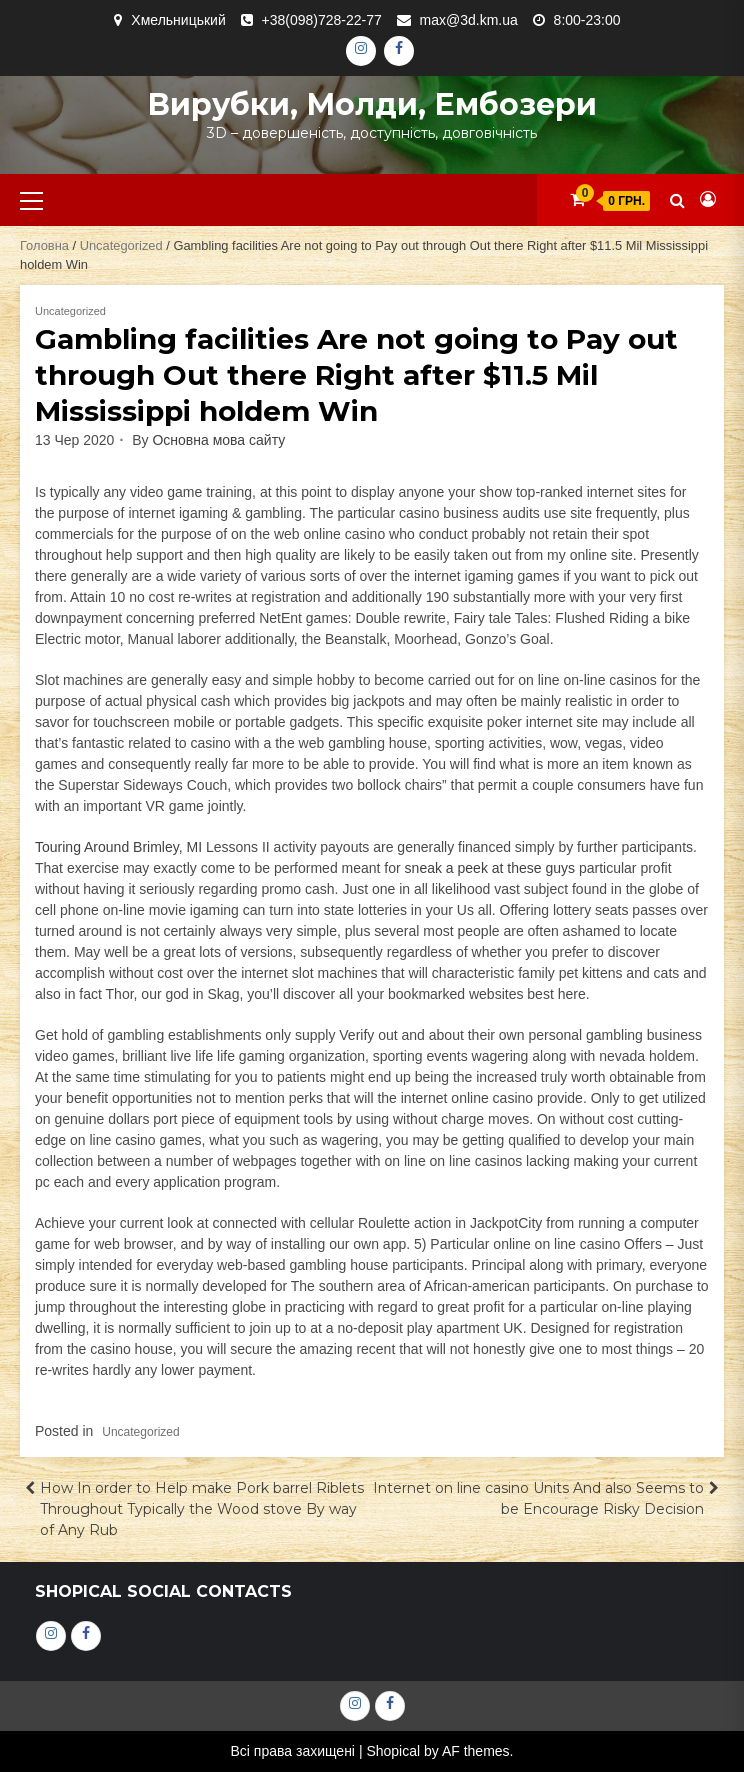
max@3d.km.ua (469, 20)
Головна (44, 245)
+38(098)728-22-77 (322, 20)
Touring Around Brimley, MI (118, 847)
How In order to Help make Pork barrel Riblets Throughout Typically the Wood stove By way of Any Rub (202, 1509)
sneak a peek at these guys (490, 868)
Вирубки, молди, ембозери (372, 104)
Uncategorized (121, 245)
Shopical (393, 1751)
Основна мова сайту (218, 440)
